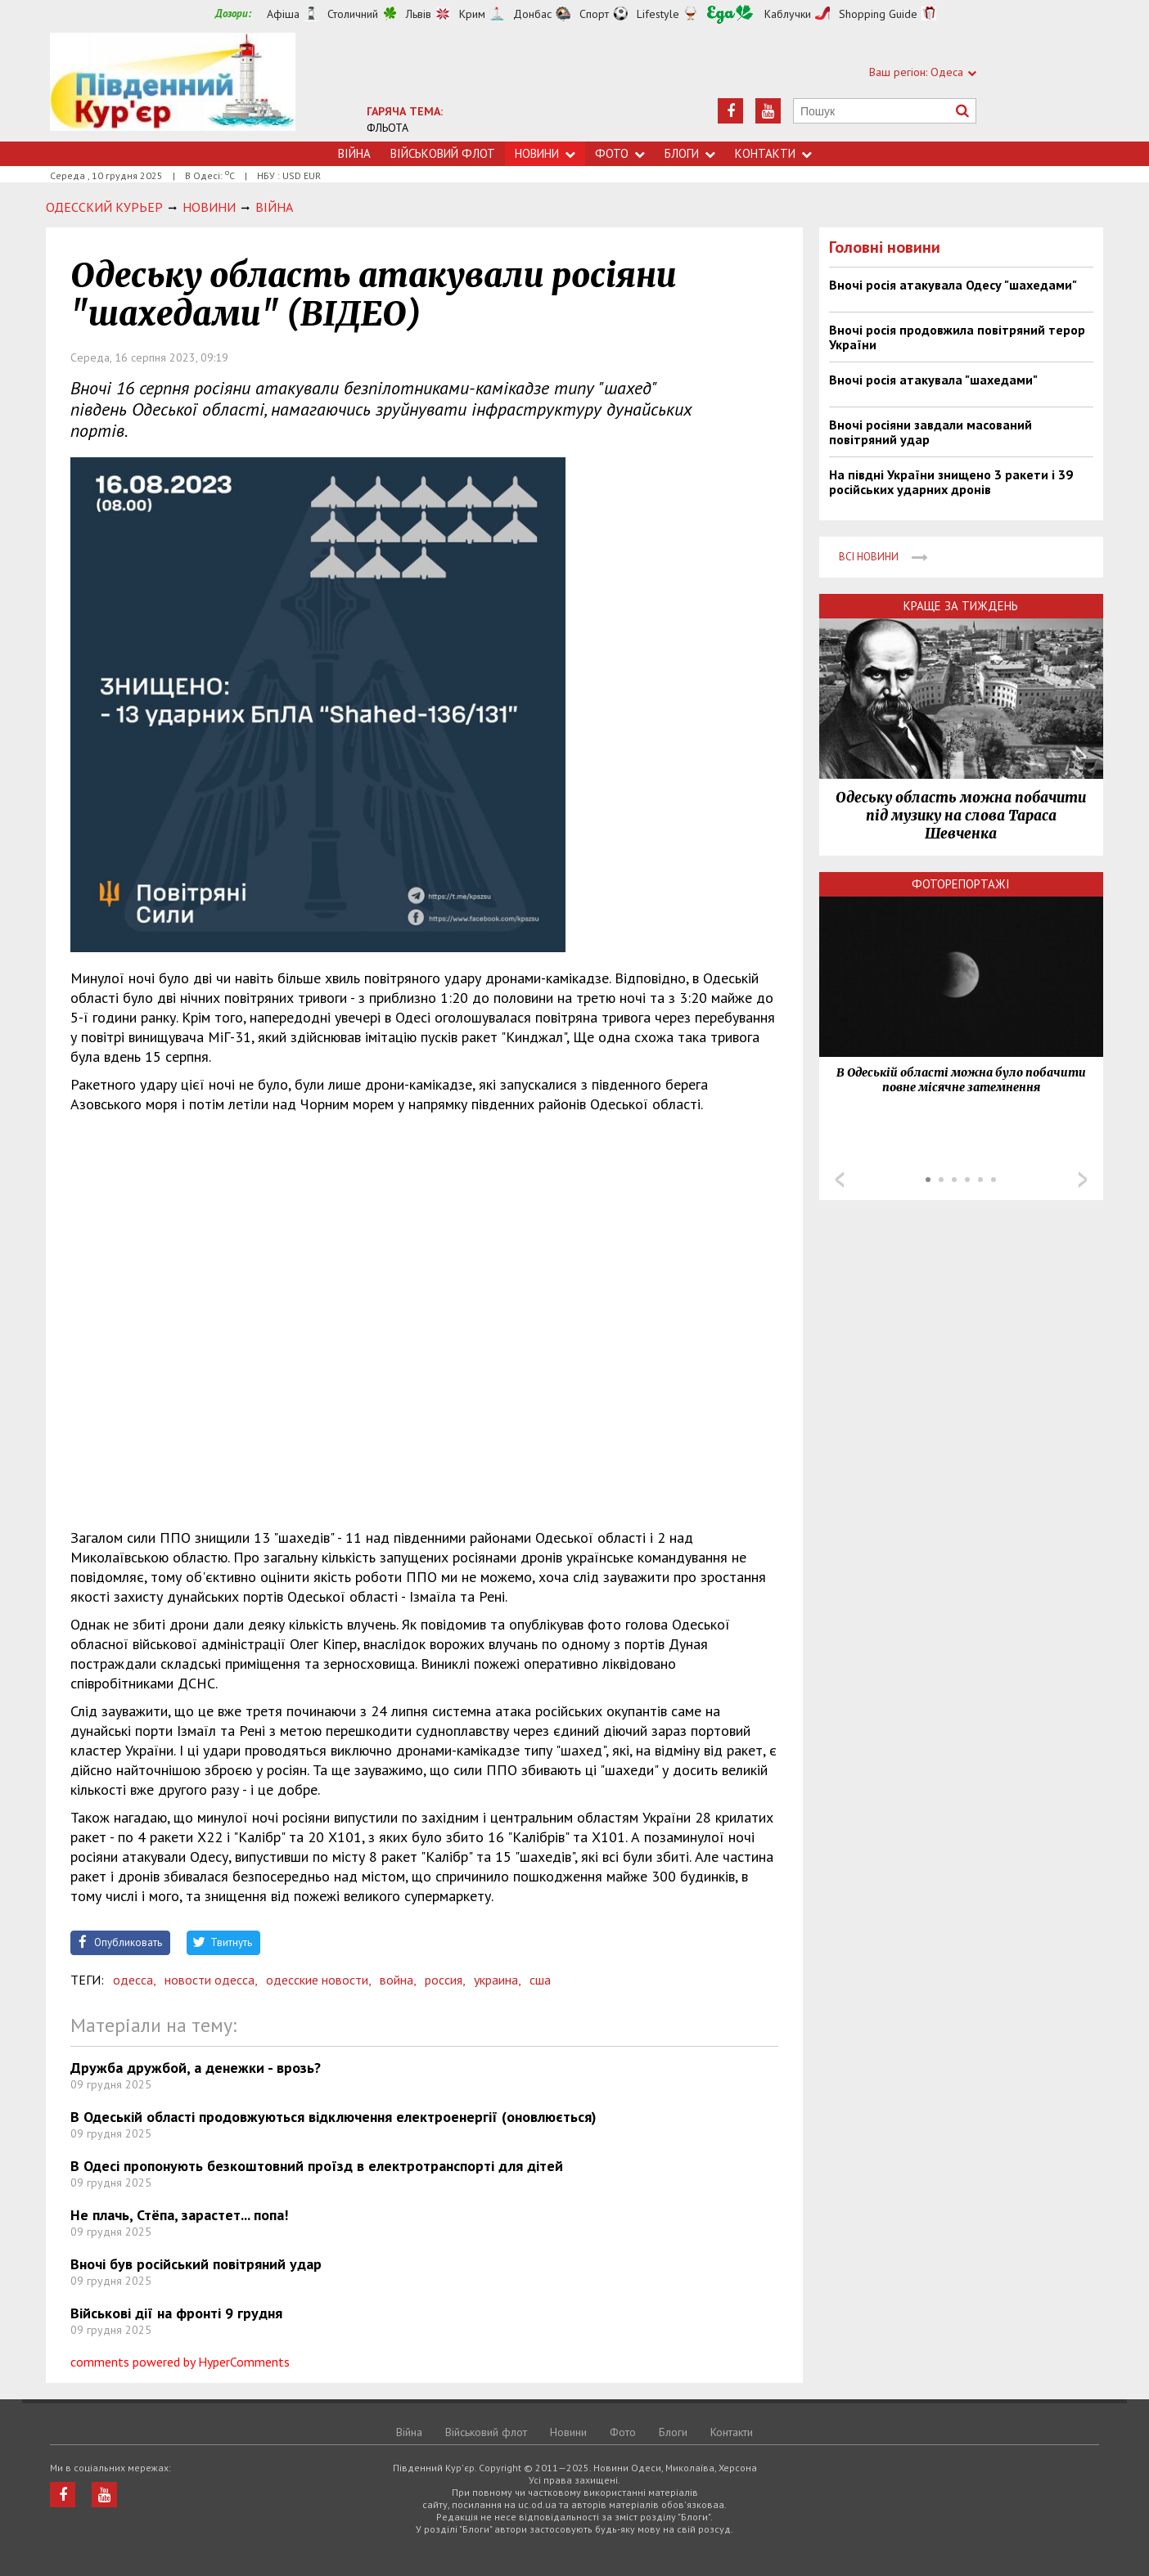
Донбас (532, 14)
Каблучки (787, 14)
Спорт (594, 14)
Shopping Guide (878, 14)
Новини (545, 153)
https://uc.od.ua (172, 87)
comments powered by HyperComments (180, 2361)
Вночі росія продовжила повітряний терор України (957, 337)
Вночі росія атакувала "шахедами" (933, 379)
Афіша (283, 14)
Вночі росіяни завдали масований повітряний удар (930, 431)
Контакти (773, 153)
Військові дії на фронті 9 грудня (176, 2313)
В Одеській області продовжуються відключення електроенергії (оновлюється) (333, 2116)
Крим (472, 14)
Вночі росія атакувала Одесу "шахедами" (953, 284)
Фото (620, 153)
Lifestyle (658, 14)
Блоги (690, 153)
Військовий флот (442, 153)
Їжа (730, 14)
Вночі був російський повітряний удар (196, 2264)
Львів (418, 14)
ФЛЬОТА (387, 127)
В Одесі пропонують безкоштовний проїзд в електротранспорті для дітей (316, 2165)
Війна (354, 153)
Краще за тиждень (960, 606)
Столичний (352, 14)
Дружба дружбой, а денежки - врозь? (195, 2067)
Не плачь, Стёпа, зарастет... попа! (179, 2214)
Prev (840, 1179)
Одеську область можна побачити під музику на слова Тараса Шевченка (961, 816)
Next (1083, 1179)
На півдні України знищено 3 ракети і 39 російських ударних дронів (951, 481)
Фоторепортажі (961, 884)
